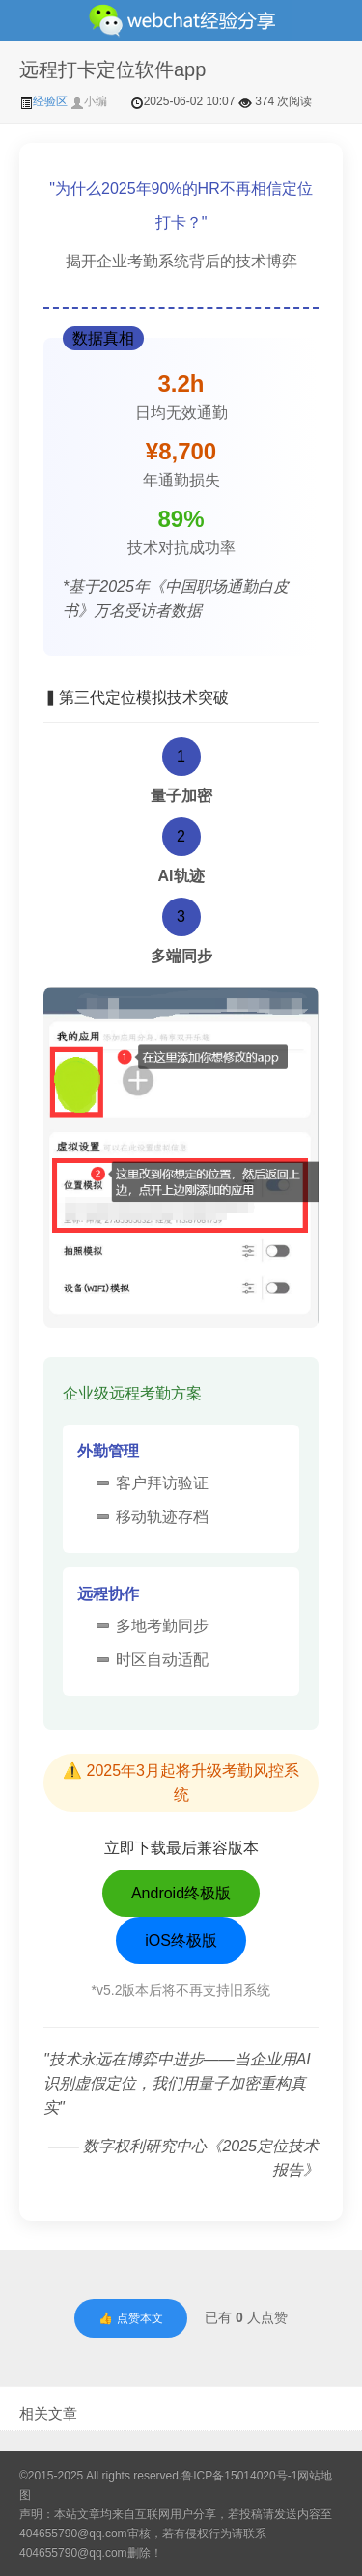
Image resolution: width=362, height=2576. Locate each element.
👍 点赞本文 (130, 2318)
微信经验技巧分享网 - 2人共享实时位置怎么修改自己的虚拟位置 (181, 20)
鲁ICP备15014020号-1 (239, 2475)
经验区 (44, 101)
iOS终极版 (181, 1940)
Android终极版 (181, 1893)
